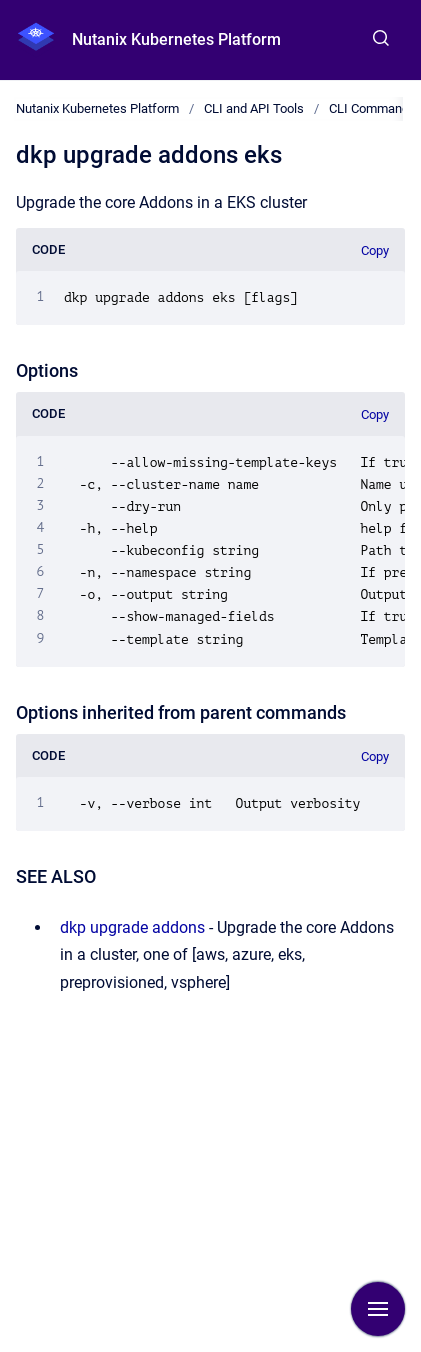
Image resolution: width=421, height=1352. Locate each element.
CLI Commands (372, 108)
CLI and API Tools (254, 108)
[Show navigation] (378, 1309)
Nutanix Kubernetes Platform (176, 39)
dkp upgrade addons (132, 927)
